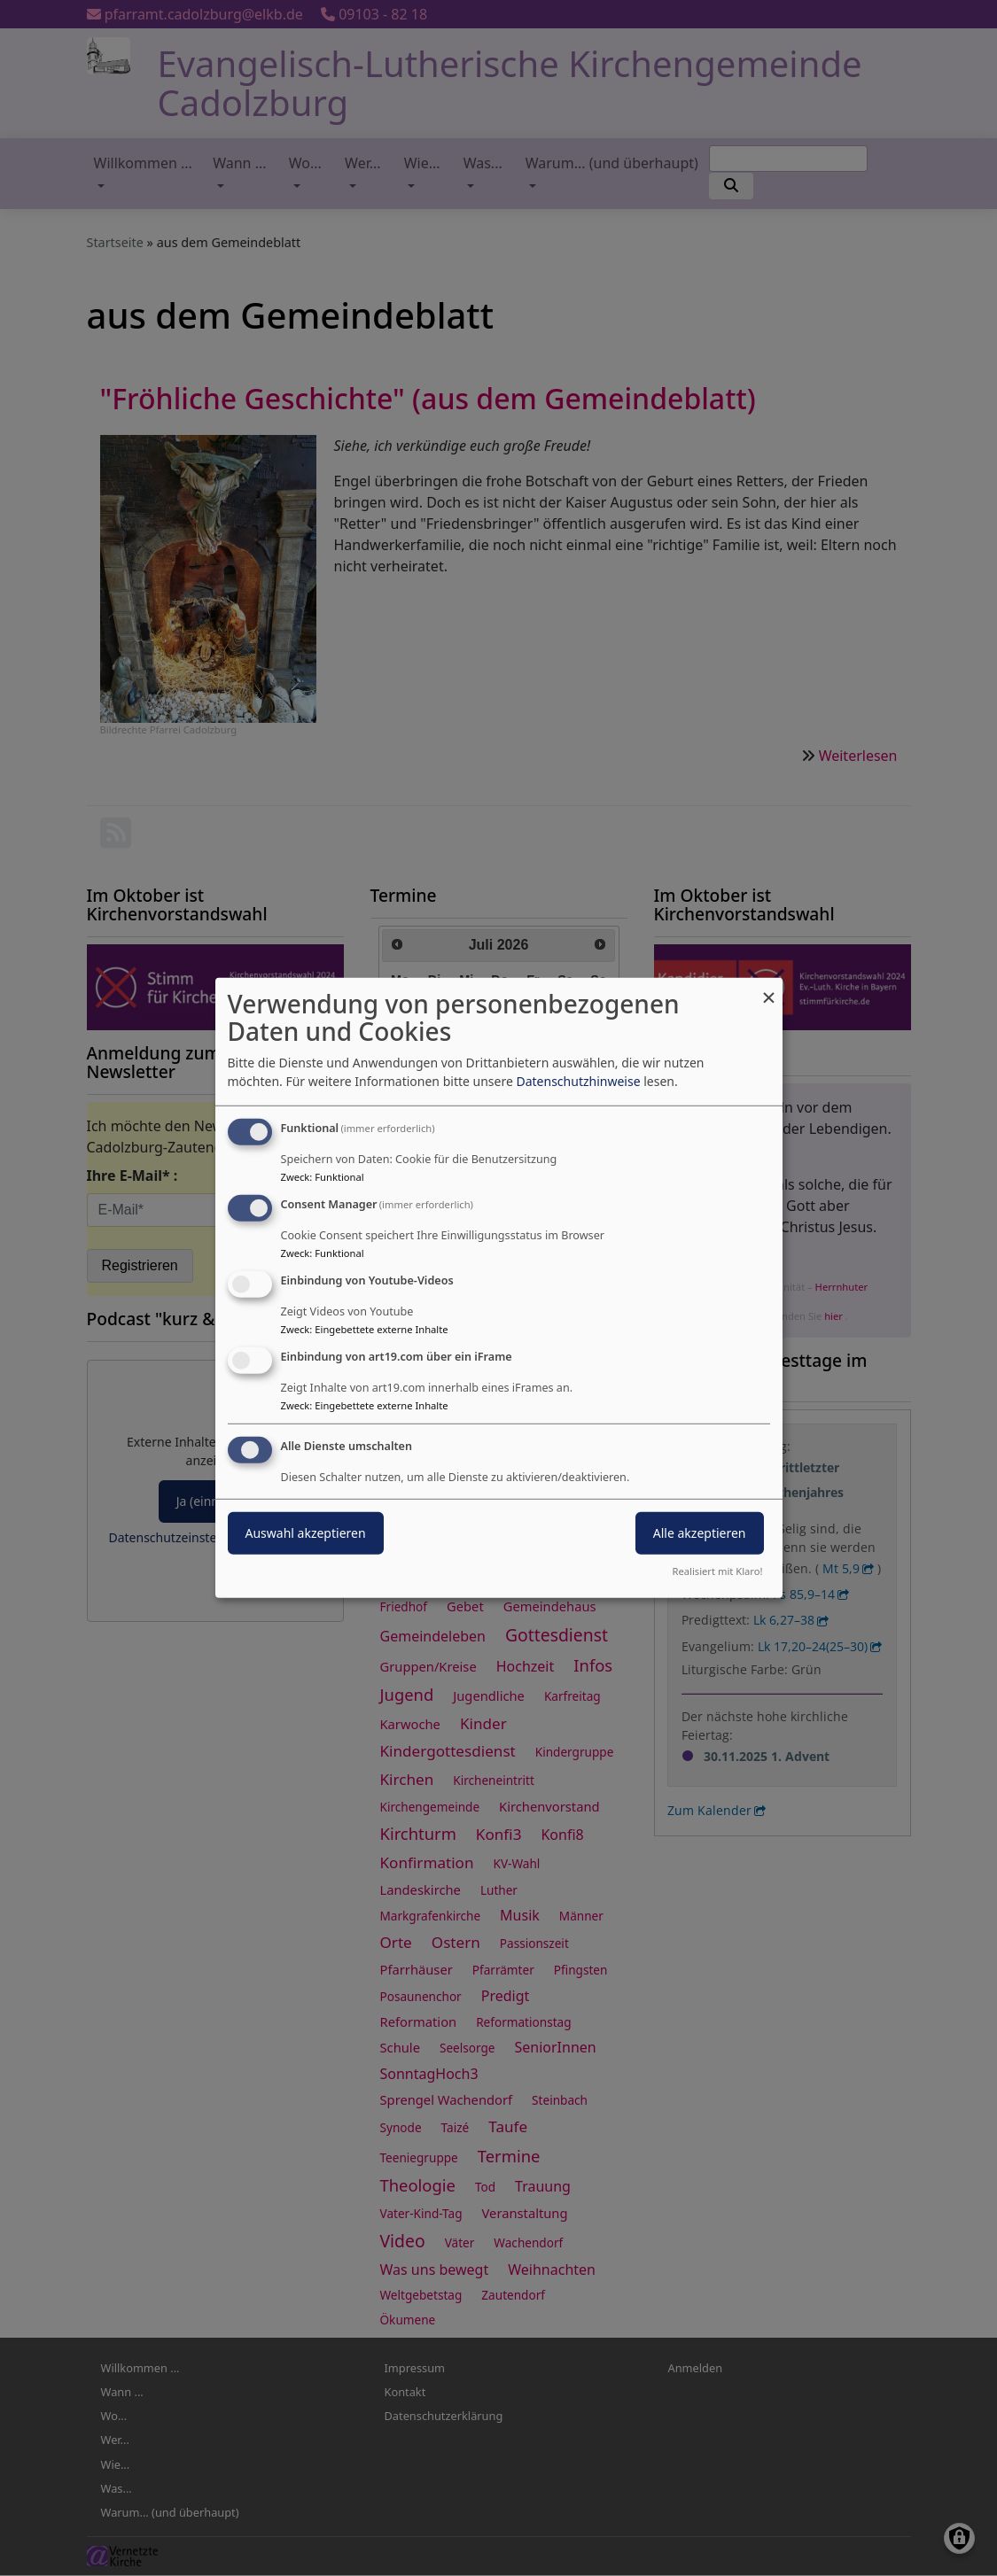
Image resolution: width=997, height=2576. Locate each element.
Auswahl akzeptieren (305, 1532)
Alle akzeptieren (699, 1532)
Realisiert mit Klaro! (718, 1571)
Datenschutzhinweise (578, 1081)
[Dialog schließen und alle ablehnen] (769, 989)
